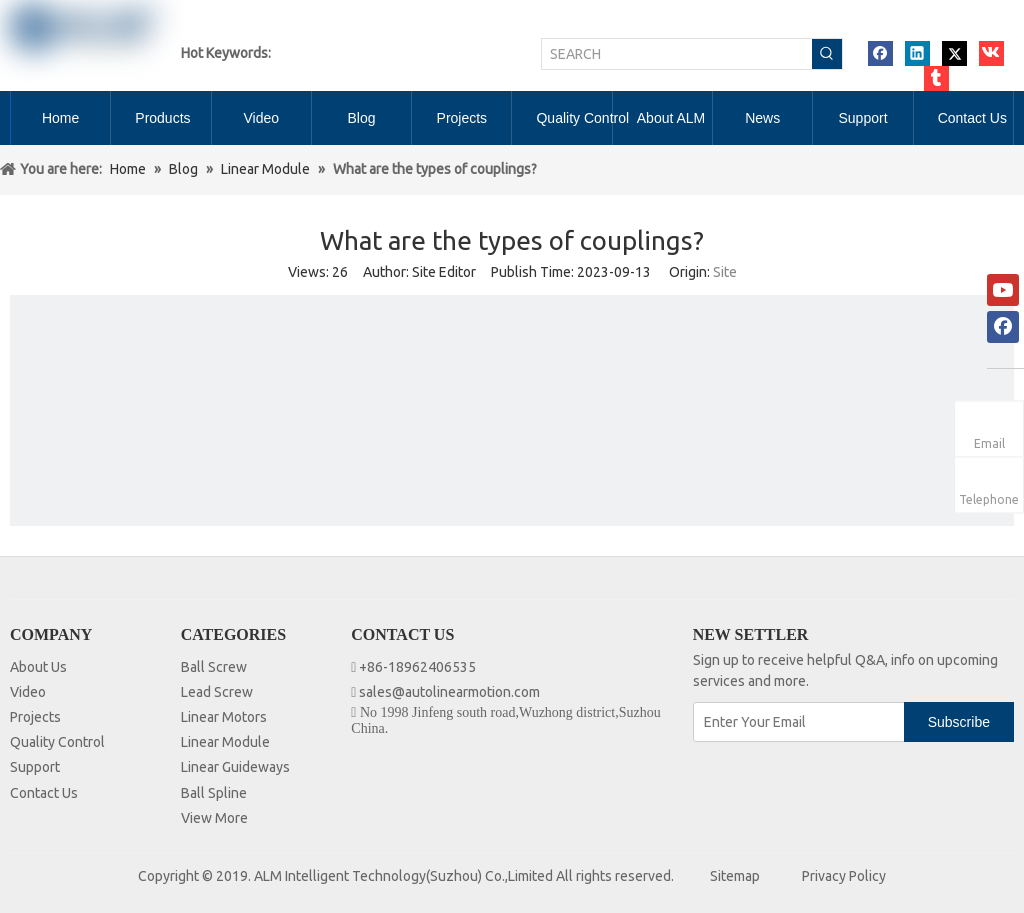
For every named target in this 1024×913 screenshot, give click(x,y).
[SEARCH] (677, 54)
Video (28, 692)
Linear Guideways (235, 767)
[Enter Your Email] (800, 722)
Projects (35, 717)
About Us (38, 667)
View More (214, 818)
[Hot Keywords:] (827, 54)
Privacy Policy (844, 876)
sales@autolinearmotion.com (449, 692)
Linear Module (225, 742)
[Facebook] (1003, 327)
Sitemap (735, 876)
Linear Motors (224, 717)
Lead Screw (217, 692)
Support (35, 767)
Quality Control (57, 742)
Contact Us (44, 793)
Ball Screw (214, 667)
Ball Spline (214, 793)
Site (725, 272)
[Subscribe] (959, 722)
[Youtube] (1003, 290)
